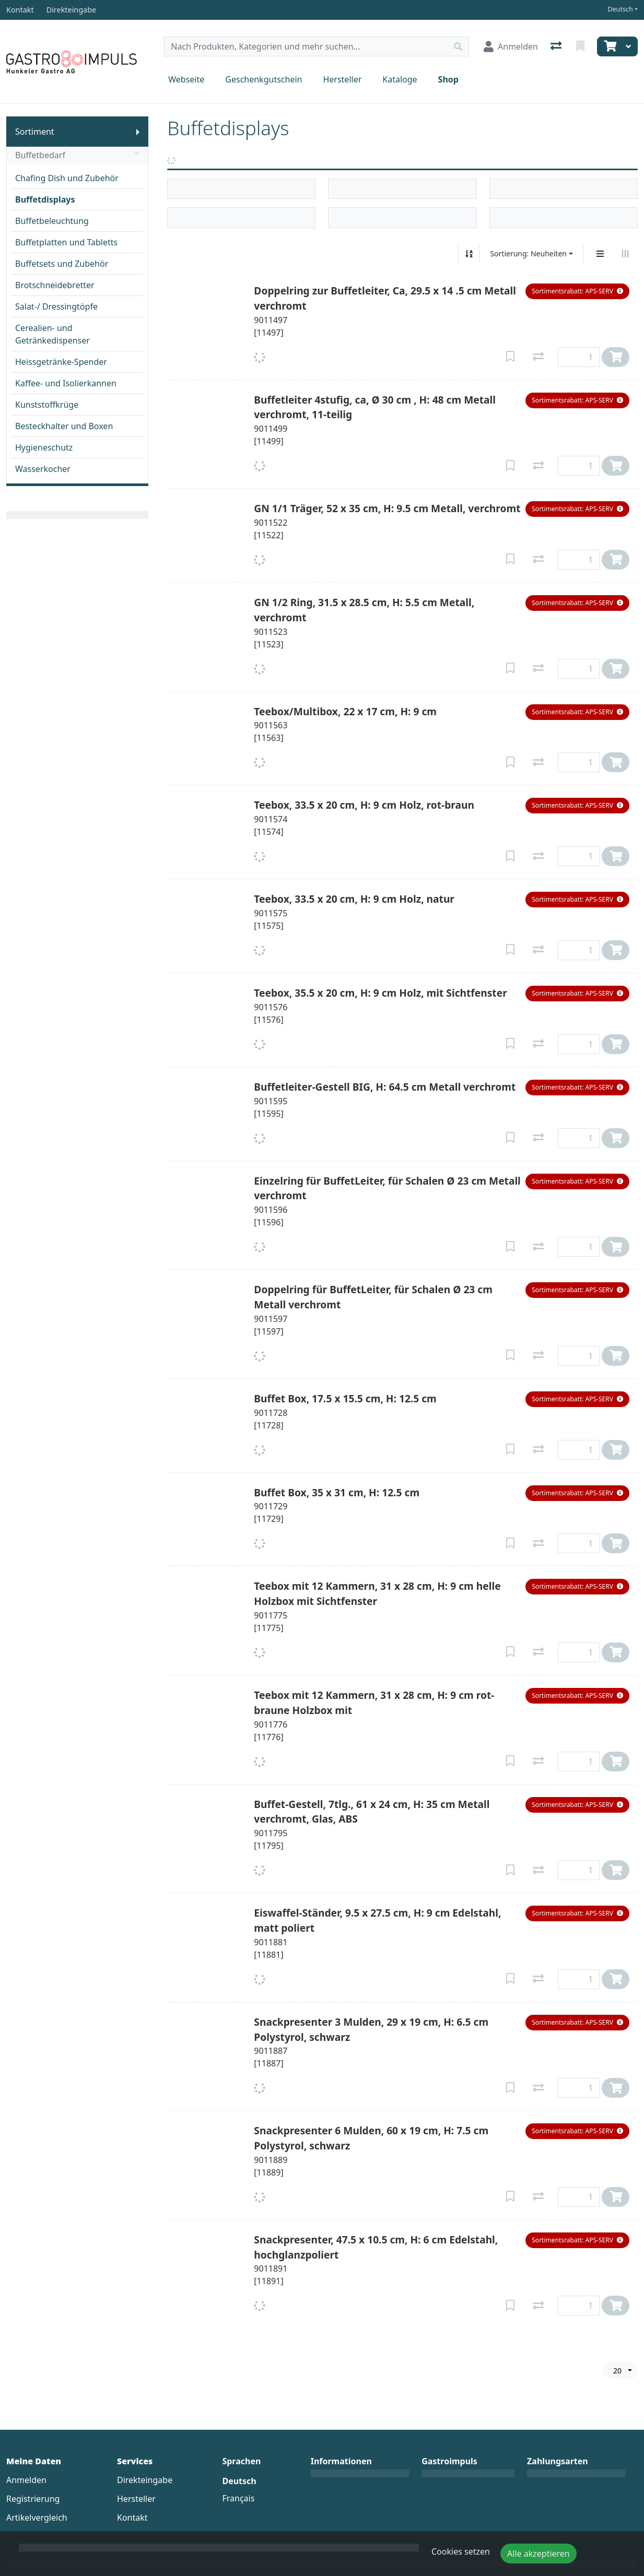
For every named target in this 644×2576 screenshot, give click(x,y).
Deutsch (620, 9)
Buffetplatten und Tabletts (66, 242)
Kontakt (132, 2517)
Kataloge (399, 79)
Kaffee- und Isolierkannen (65, 383)
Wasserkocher (43, 469)
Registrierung (33, 2498)
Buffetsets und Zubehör (61, 263)
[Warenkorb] (609, 46)
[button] (577, 291)
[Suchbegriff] (306, 46)
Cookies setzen (460, 2551)
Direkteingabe (144, 2480)
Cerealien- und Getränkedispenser (52, 334)
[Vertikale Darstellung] (600, 254)
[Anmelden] (510, 46)
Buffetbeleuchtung (52, 221)
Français (238, 2498)
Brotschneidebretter (55, 285)
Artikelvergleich (36, 2517)
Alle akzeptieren (538, 2553)
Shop (448, 79)
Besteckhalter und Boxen (64, 426)
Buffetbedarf (77, 155)
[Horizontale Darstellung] (625, 254)
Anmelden (26, 2480)
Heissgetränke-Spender (61, 362)
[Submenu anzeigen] (138, 131)
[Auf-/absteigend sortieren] (469, 254)
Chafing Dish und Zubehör (67, 178)
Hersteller (342, 79)
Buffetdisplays (45, 199)
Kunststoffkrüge (46, 404)
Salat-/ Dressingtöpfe (56, 306)
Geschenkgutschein (263, 79)
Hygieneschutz (44, 447)
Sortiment (34, 131)
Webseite (186, 79)
